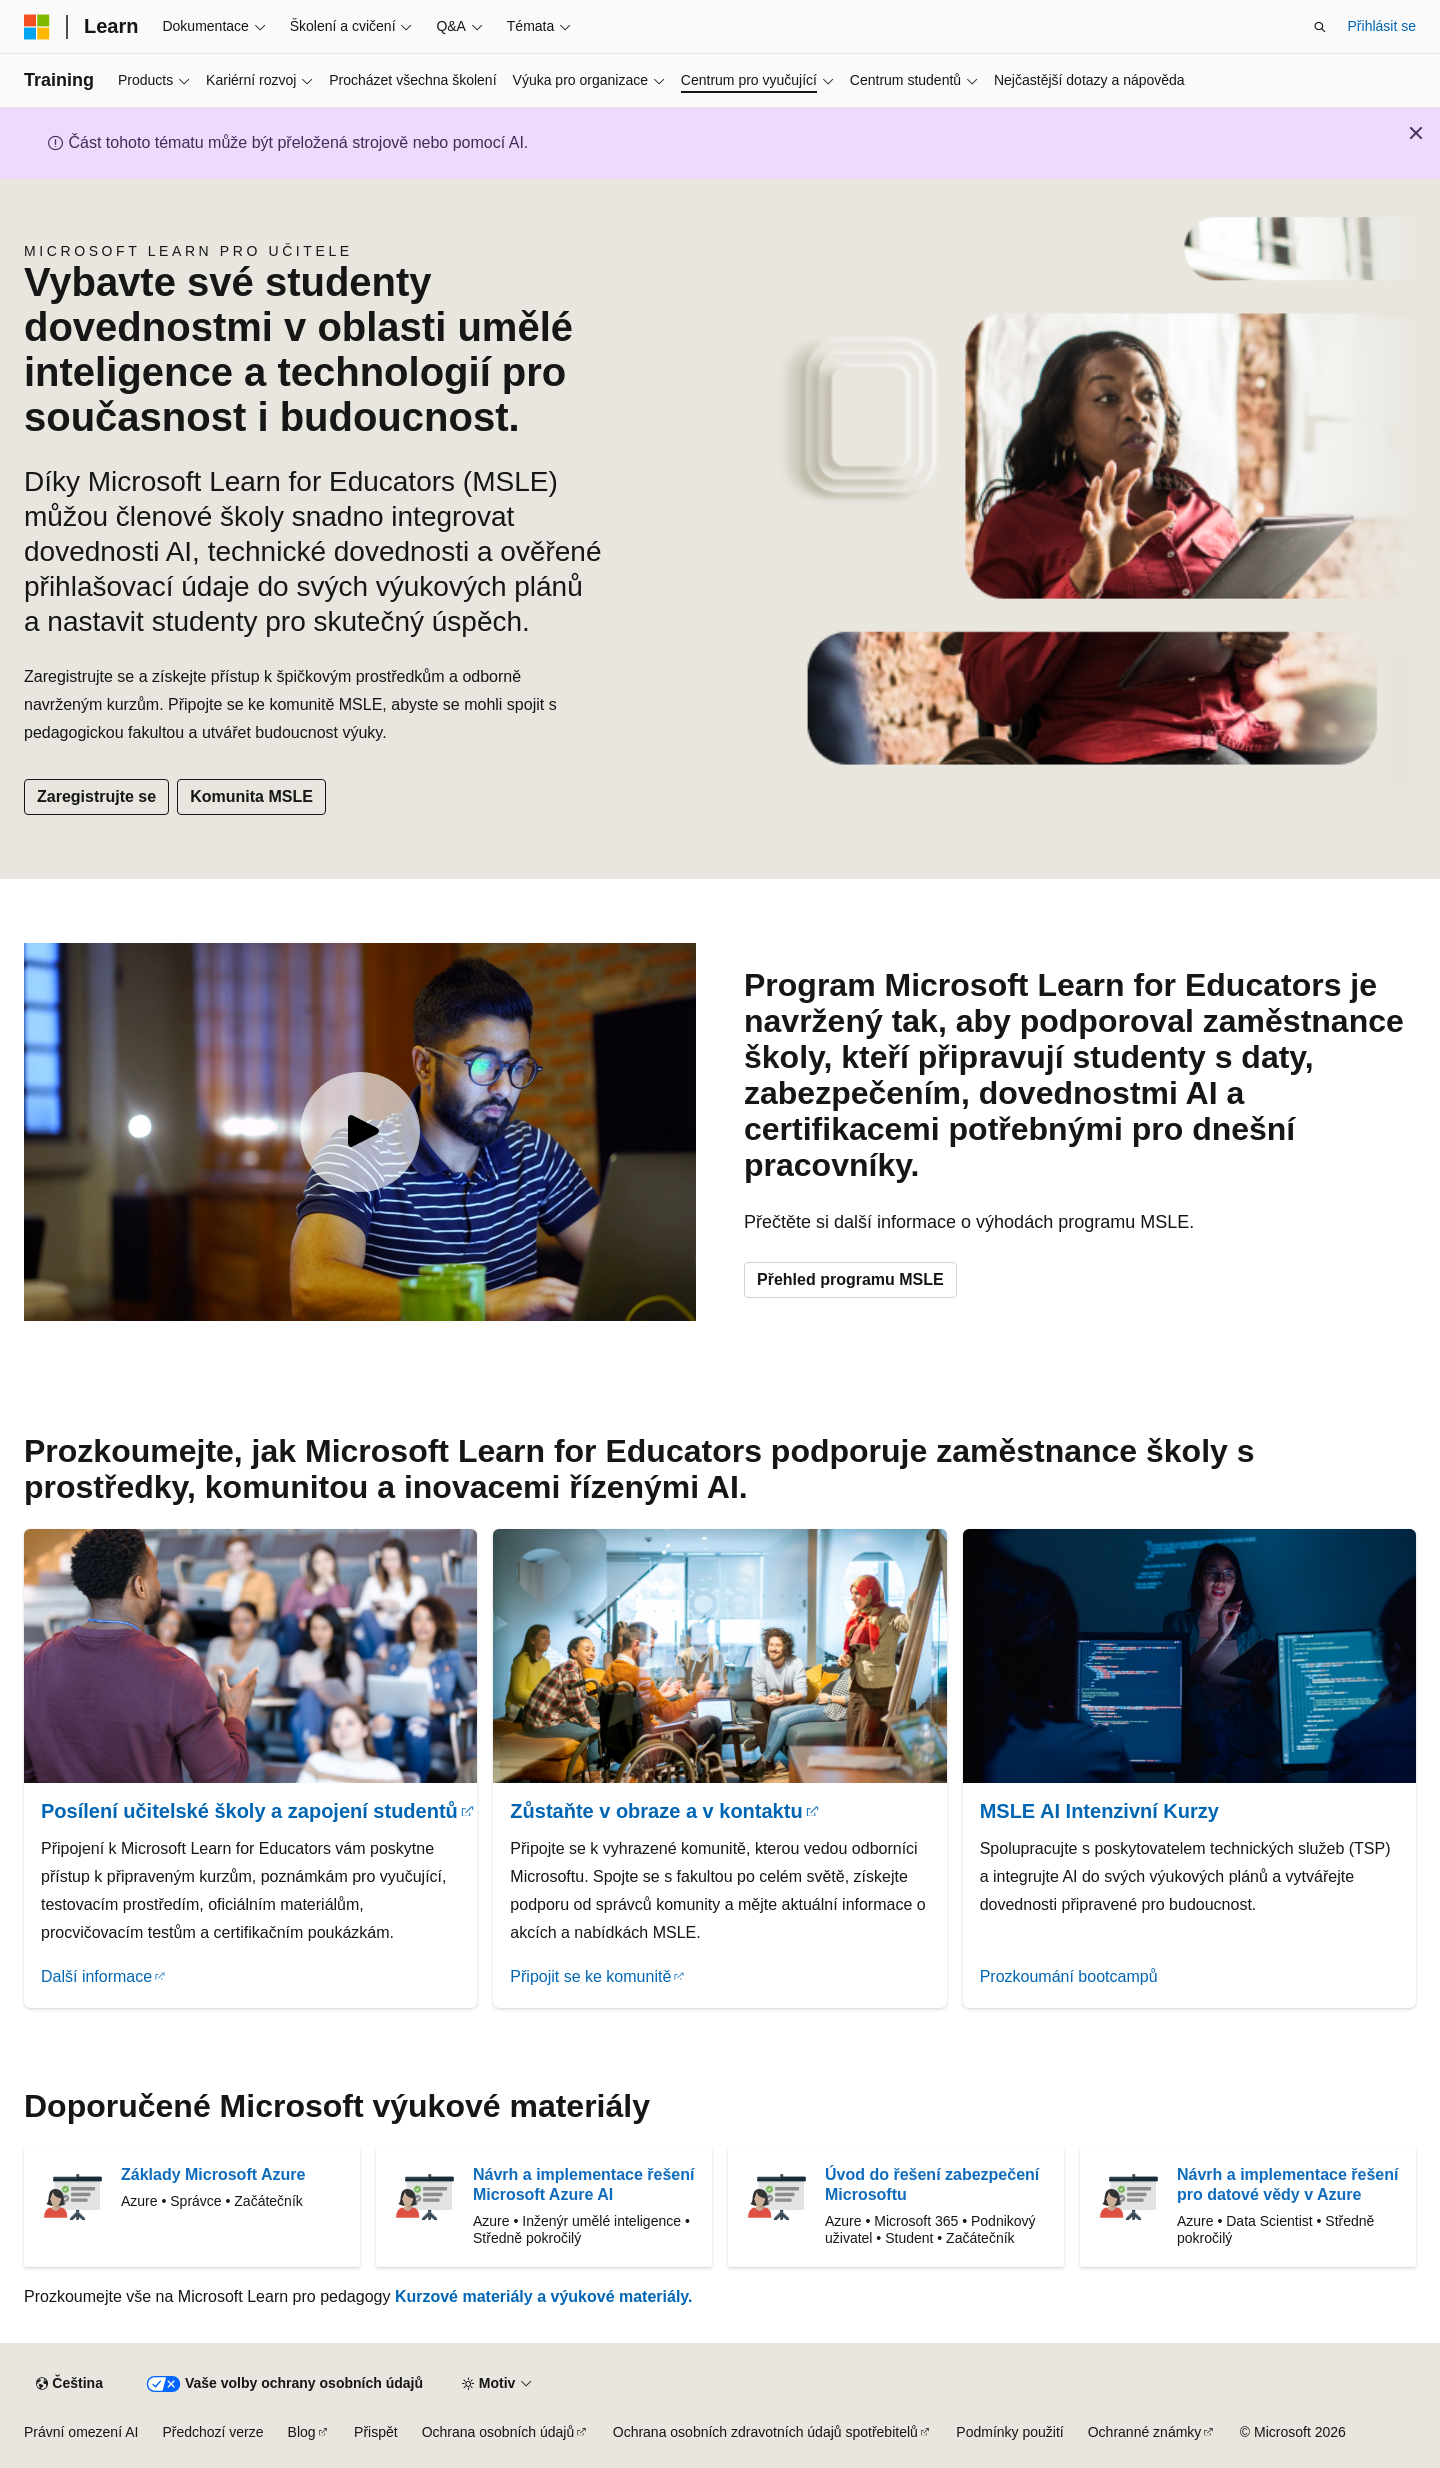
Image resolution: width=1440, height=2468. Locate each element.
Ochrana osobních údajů (498, 2432)
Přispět (376, 2432)
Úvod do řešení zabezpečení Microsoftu (932, 2184)
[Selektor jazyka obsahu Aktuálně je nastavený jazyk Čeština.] (69, 2384)
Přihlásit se (1382, 26)
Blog (302, 2432)
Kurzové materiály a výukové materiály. (544, 2296)
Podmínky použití (1009, 2432)
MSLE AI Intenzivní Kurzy (1099, 1811)
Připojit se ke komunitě (590, 1976)
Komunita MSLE (251, 796)
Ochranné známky (1145, 2432)
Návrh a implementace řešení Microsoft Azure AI (583, 2184)
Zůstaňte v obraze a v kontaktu (656, 1811)
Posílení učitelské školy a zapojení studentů (249, 1811)
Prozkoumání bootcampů (1069, 1976)
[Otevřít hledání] (1320, 27)
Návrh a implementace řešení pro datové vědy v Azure (1287, 2184)
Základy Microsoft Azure (213, 2174)
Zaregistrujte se (96, 796)
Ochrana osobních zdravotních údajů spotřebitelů (765, 2432)
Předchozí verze (212, 2432)
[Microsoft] (37, 27)
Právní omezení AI (81, 2432)
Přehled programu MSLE (850, 1279)
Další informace (96, 1976)
